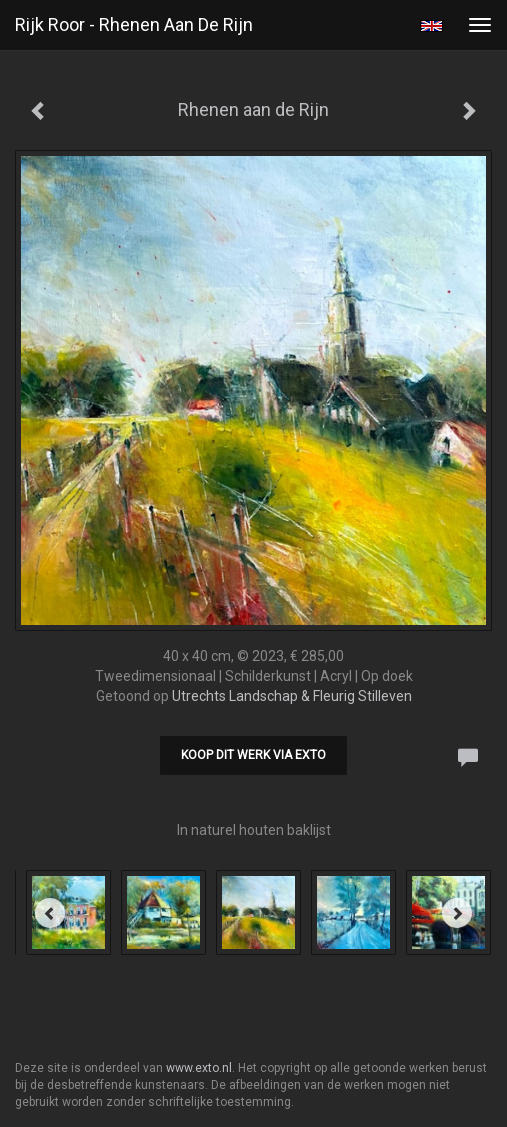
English (431, 26)
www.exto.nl (199, 1068)
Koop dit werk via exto (253, 755)
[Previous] (50, 913)
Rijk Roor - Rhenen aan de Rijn (134, 24)
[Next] (457, 913)
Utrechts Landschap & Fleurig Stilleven (292, 696)
